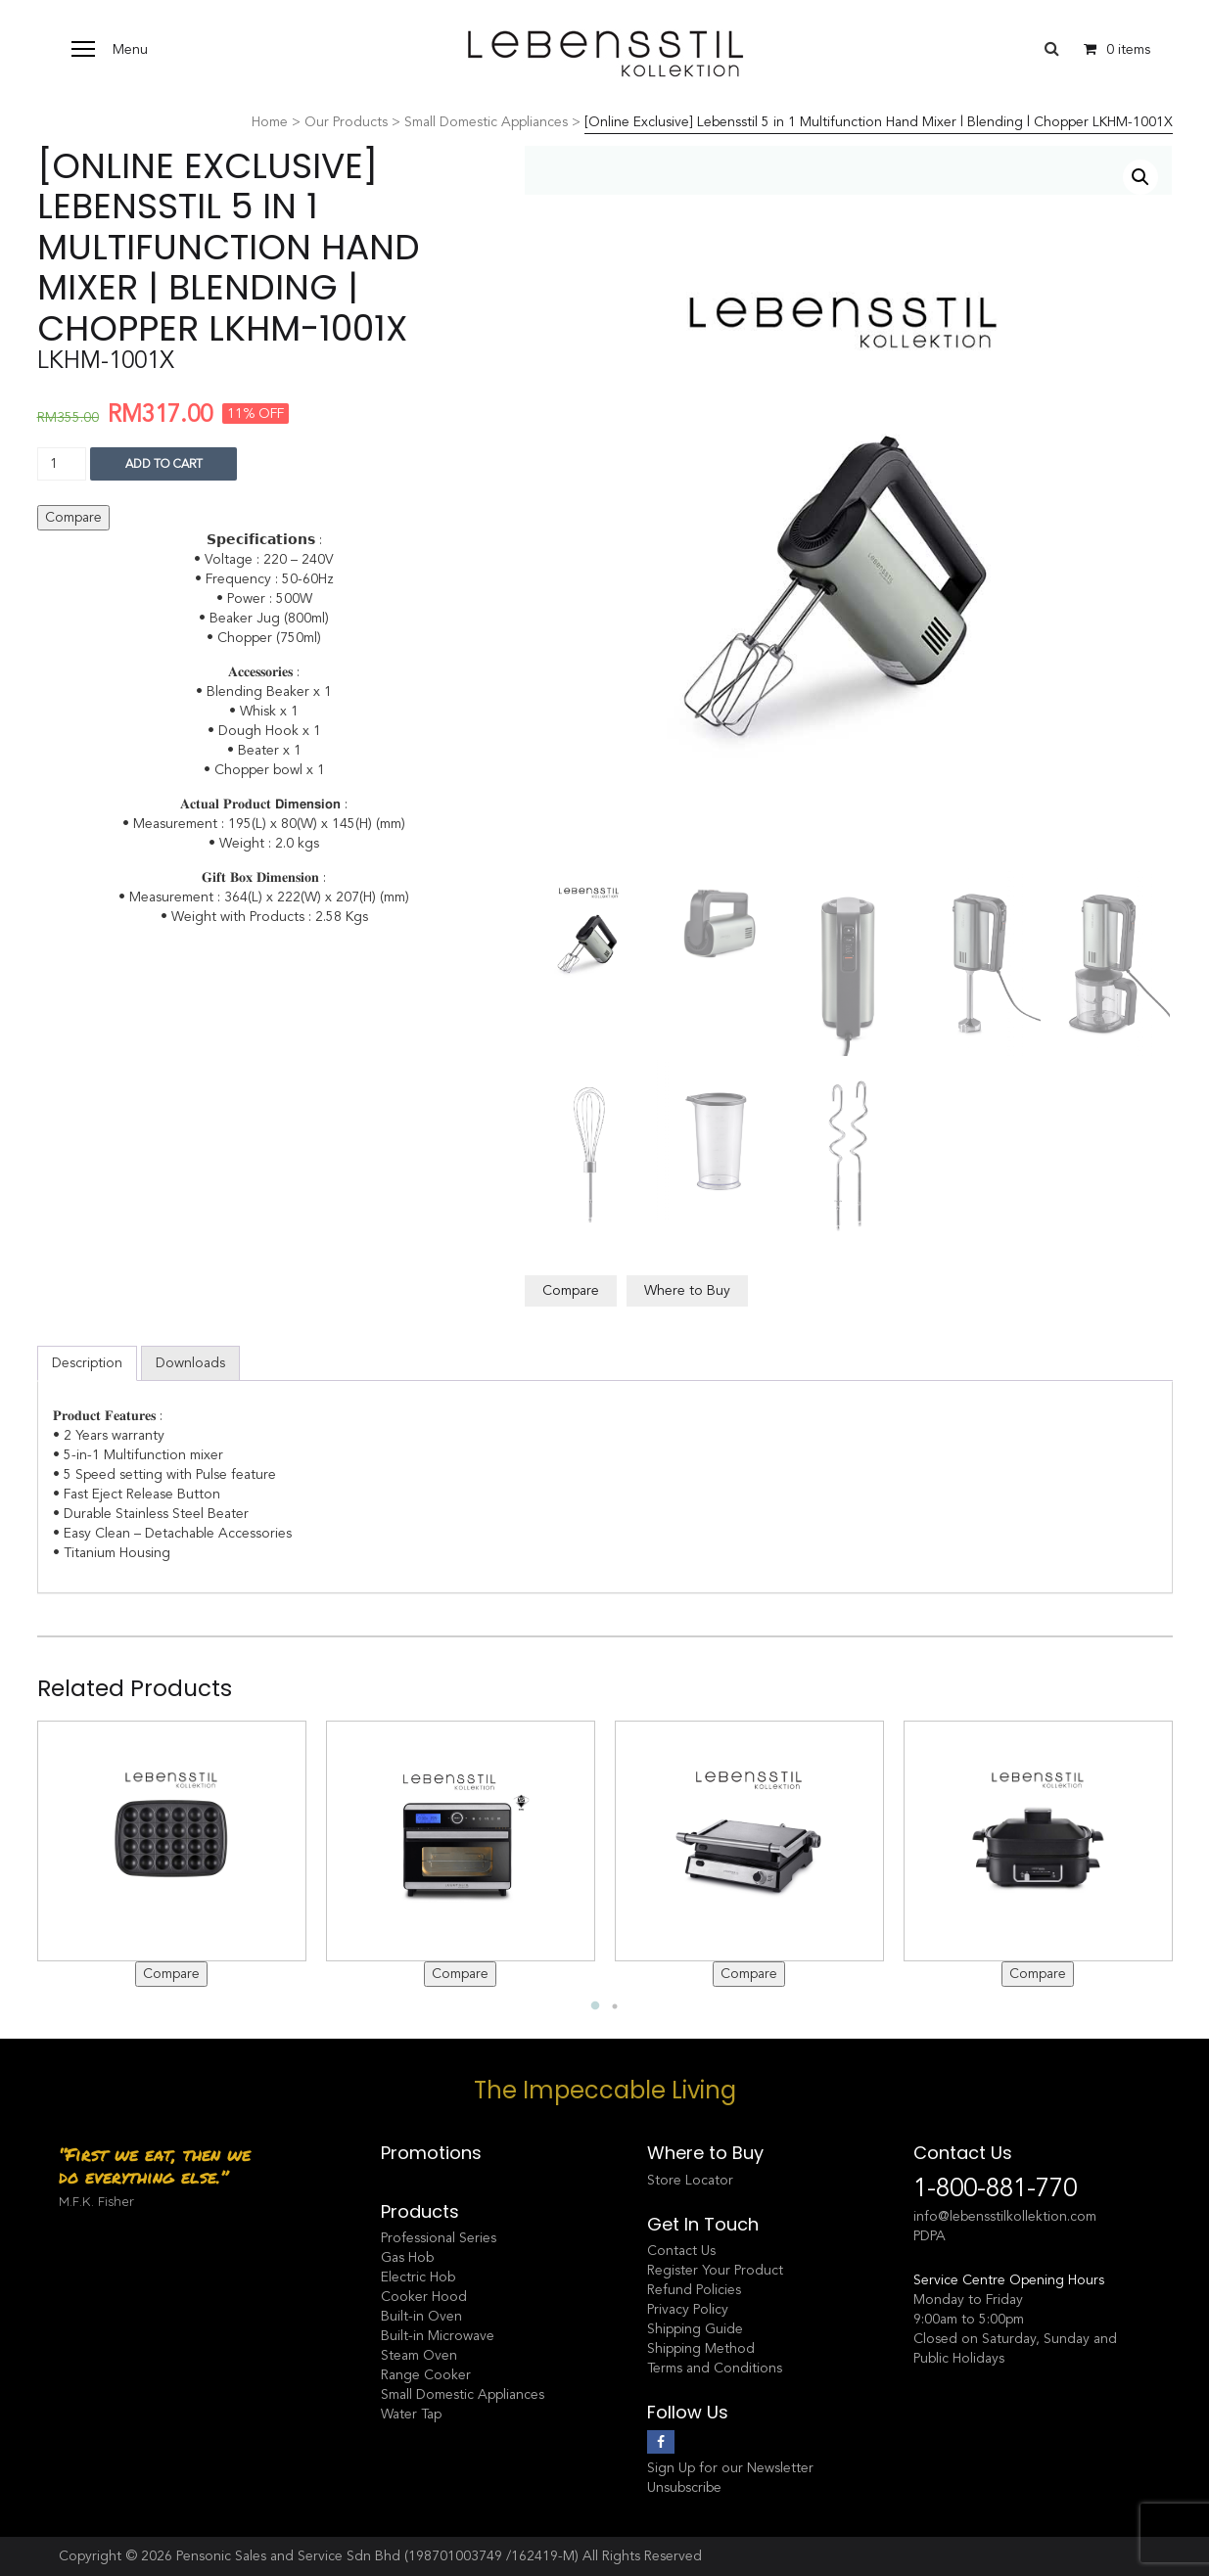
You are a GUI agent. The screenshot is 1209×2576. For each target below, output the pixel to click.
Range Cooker (426, 2375)
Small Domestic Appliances (486, 122)
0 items (1112, 49)
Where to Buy (687, 1290)
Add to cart (164, 464)
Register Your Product (715, 2270)
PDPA (929, 2236)
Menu (130, 49)
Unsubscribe (684, 2487)
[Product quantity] (62, 464)
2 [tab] (615, 2006)
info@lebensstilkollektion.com (1004, 2216)
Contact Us (681, 2250)
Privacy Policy (687, 2309)
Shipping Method (701, 2348)
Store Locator (690, 2180)
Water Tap (411, 2414)
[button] (1140, 177)
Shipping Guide (695, 2329)
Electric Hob (418, 2277)
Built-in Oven (421, 2316)
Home (270, 122)
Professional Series (438, 2238)
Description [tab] (87, 1363)
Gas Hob (407, 2257)
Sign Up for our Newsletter (730, 2468)
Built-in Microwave (437, 2335)
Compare (73, 517)
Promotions (431, 2152)
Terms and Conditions (714, 2368)
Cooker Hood (424, 2296)
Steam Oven (419, 2355)
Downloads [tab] (190, 1363)
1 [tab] (595, 2006)
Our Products (346, 122)
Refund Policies (694, 2289)
